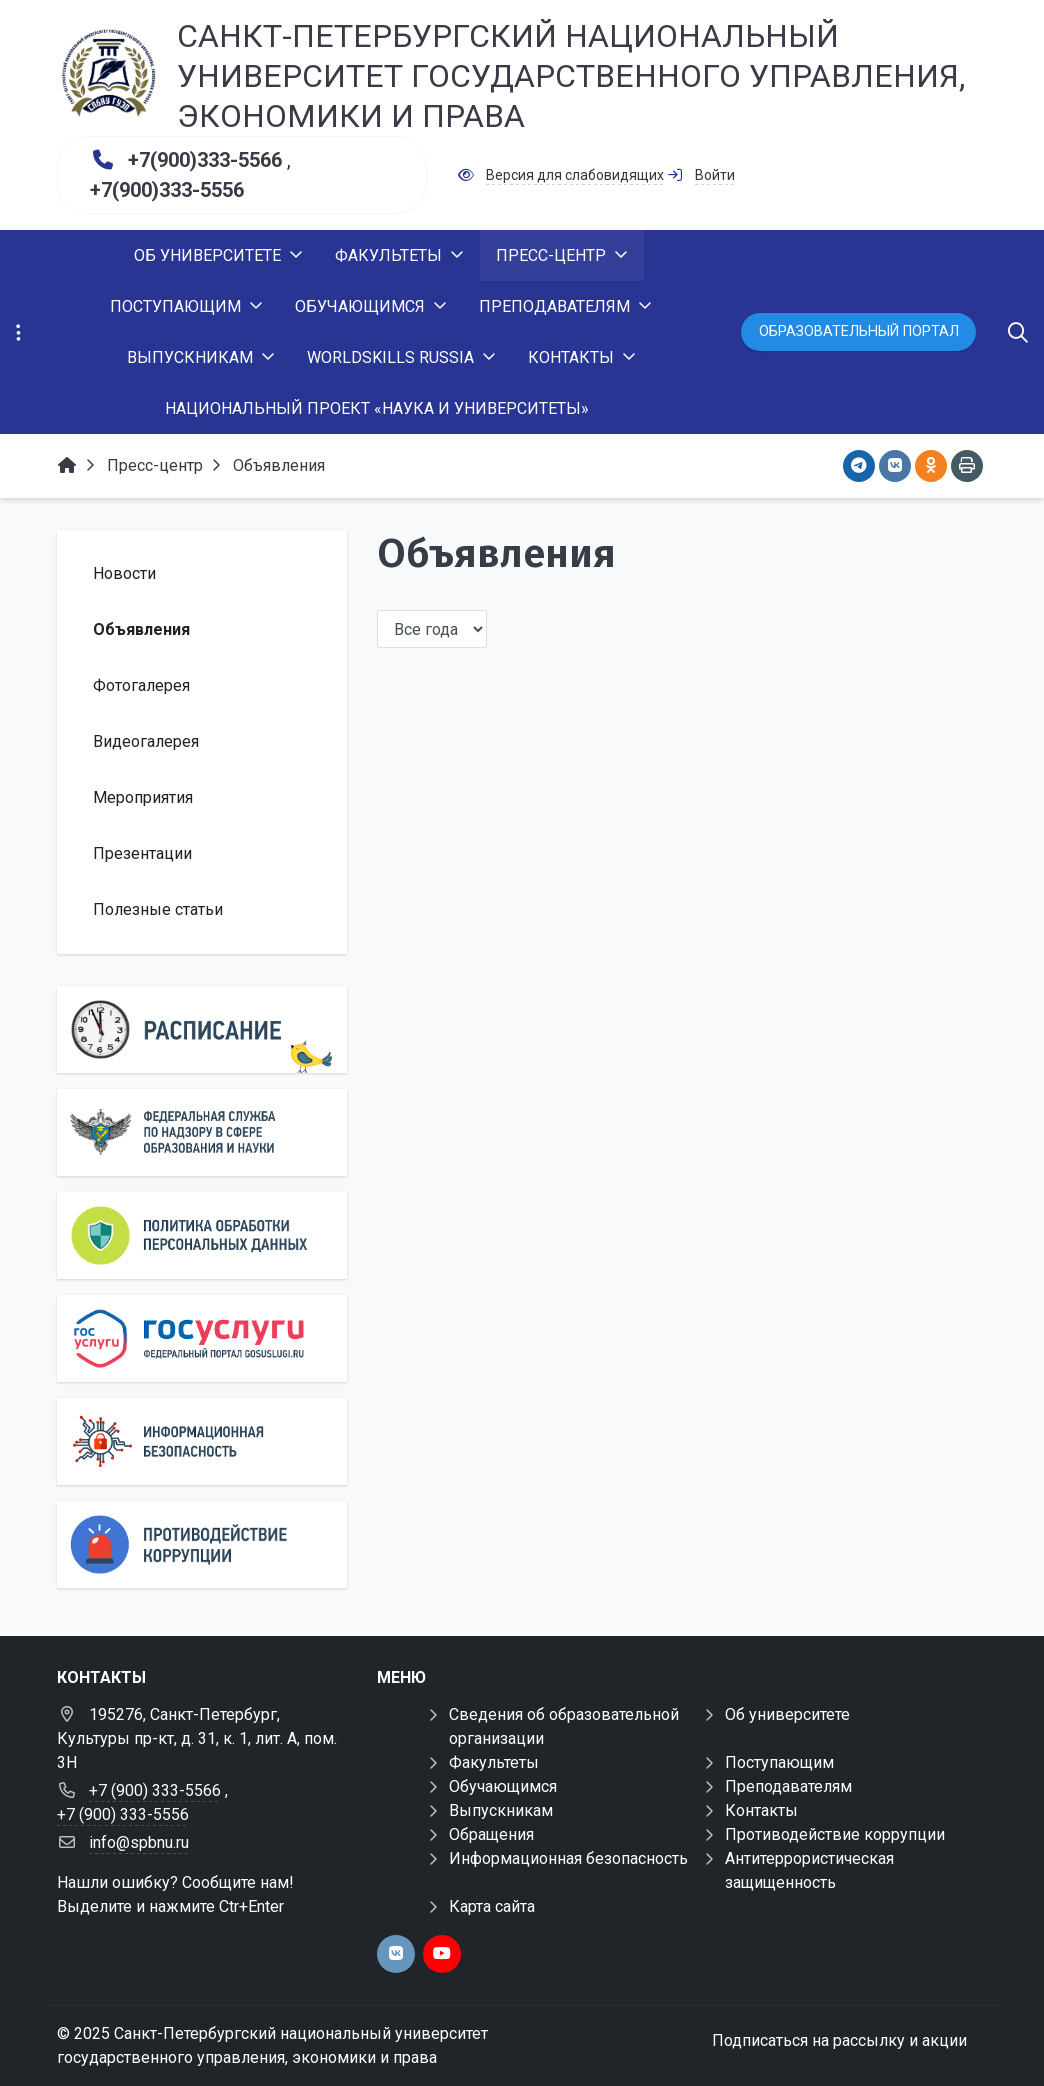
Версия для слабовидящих (575, 175)
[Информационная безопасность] (202, 1441)
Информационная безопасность (568, 1858)
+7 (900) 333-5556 (123, 1814)
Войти (715, 175)
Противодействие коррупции (835, 1834)
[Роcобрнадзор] (202, 1132)
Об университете (787, 1714)
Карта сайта (492, 1906)
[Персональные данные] (202, 1235)
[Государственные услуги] (202, 1338)
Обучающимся (503, 1786)
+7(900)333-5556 (167, 190)
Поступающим (779, 1762)
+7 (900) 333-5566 (155, 1790)
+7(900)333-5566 (205, 160)
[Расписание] (202, 1029)
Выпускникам (501, 1810)
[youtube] (442, 1954)
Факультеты (494, 1762)
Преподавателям (788, 1786)
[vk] (396, 1954)
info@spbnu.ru (139, 1842)
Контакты (761, 1810)
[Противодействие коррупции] (202, 1544)
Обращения (491, 1834)
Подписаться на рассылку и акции (839, 2040)
